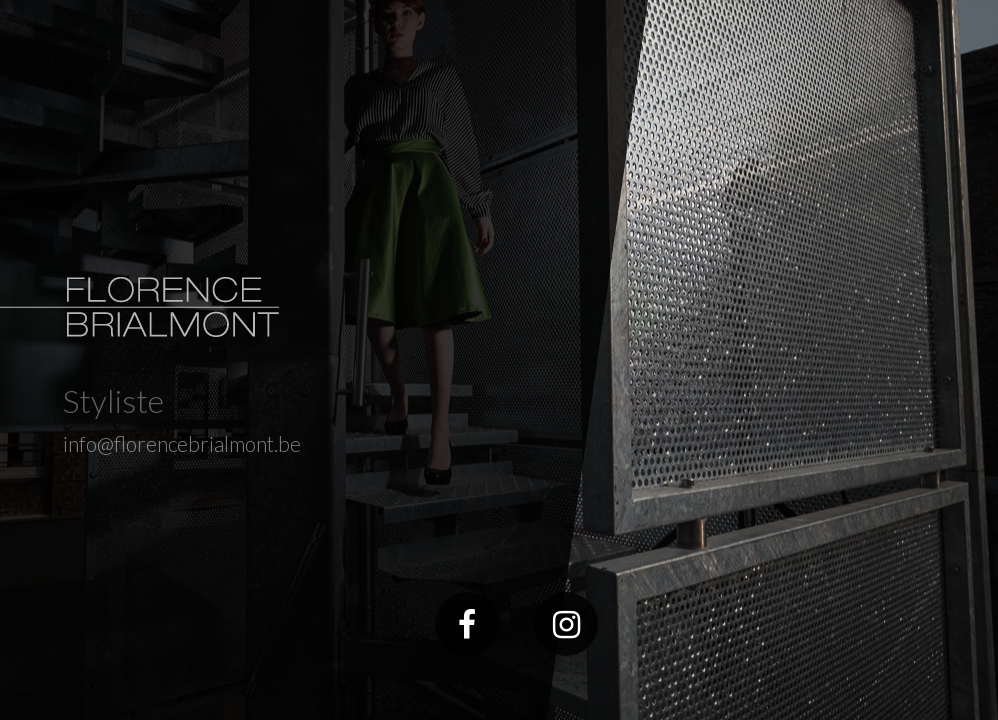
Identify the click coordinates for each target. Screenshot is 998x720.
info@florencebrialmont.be (182, 443)
